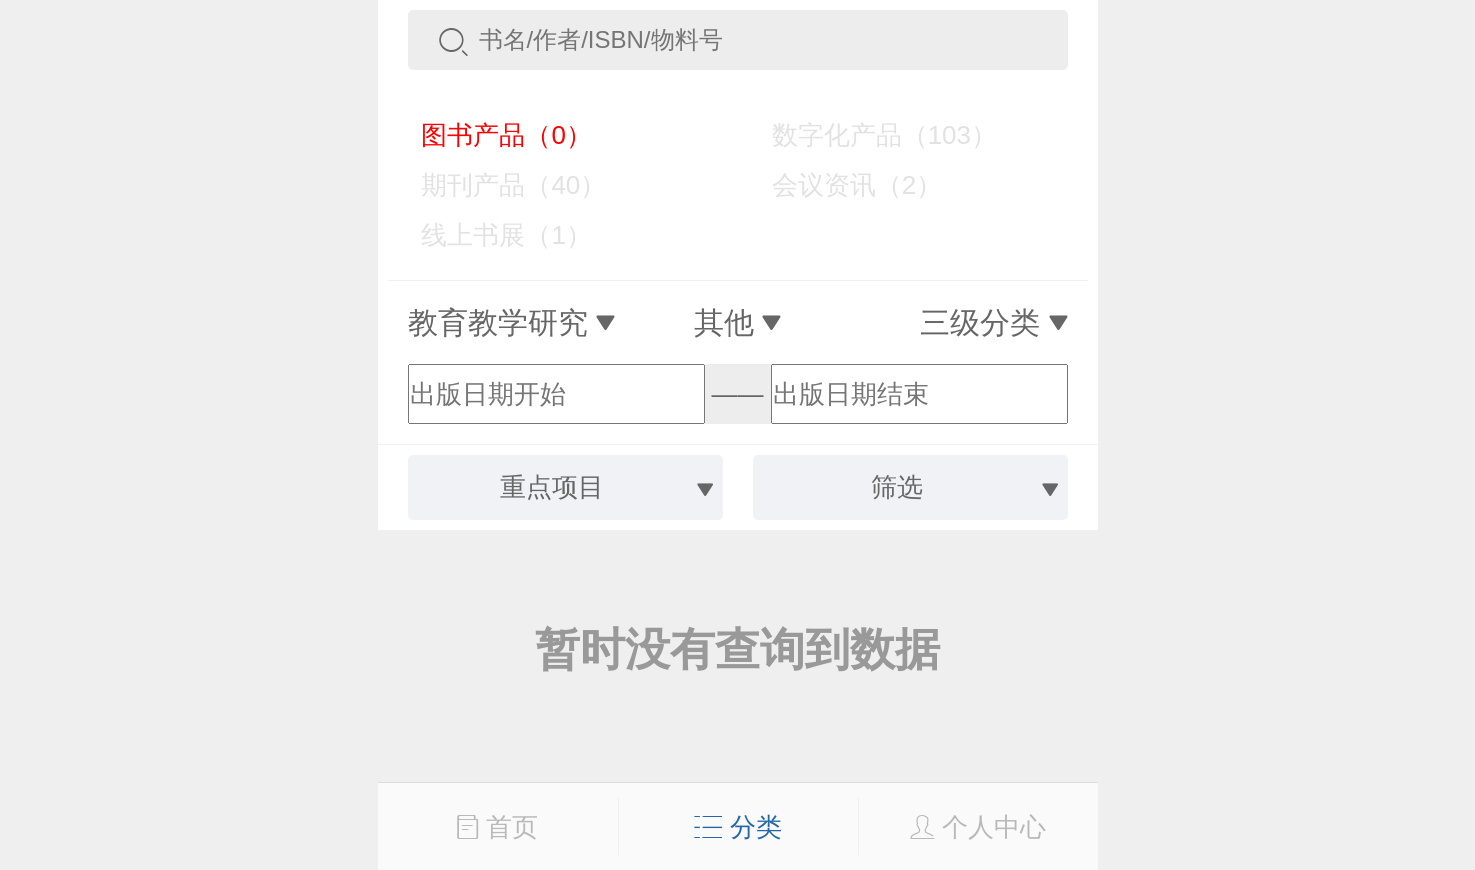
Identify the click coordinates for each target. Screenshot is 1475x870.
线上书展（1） (492, 235)
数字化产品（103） (870, 135)
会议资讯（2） (842, 185)
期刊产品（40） (500, 185)
